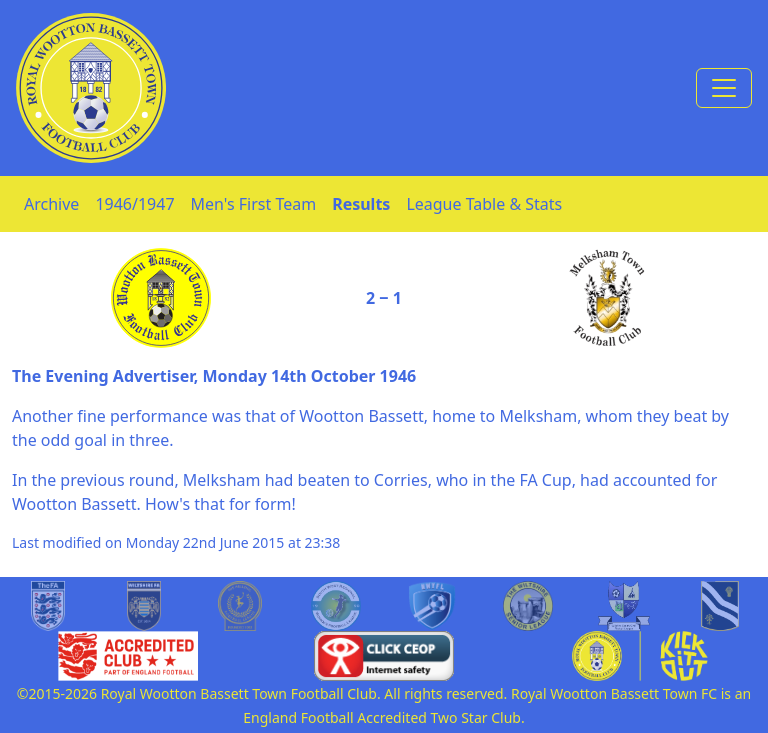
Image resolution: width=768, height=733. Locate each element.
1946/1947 (134, 204)
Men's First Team (254, 204)
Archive (51, 204)
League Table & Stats (484, 204)
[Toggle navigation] (724, 88)
